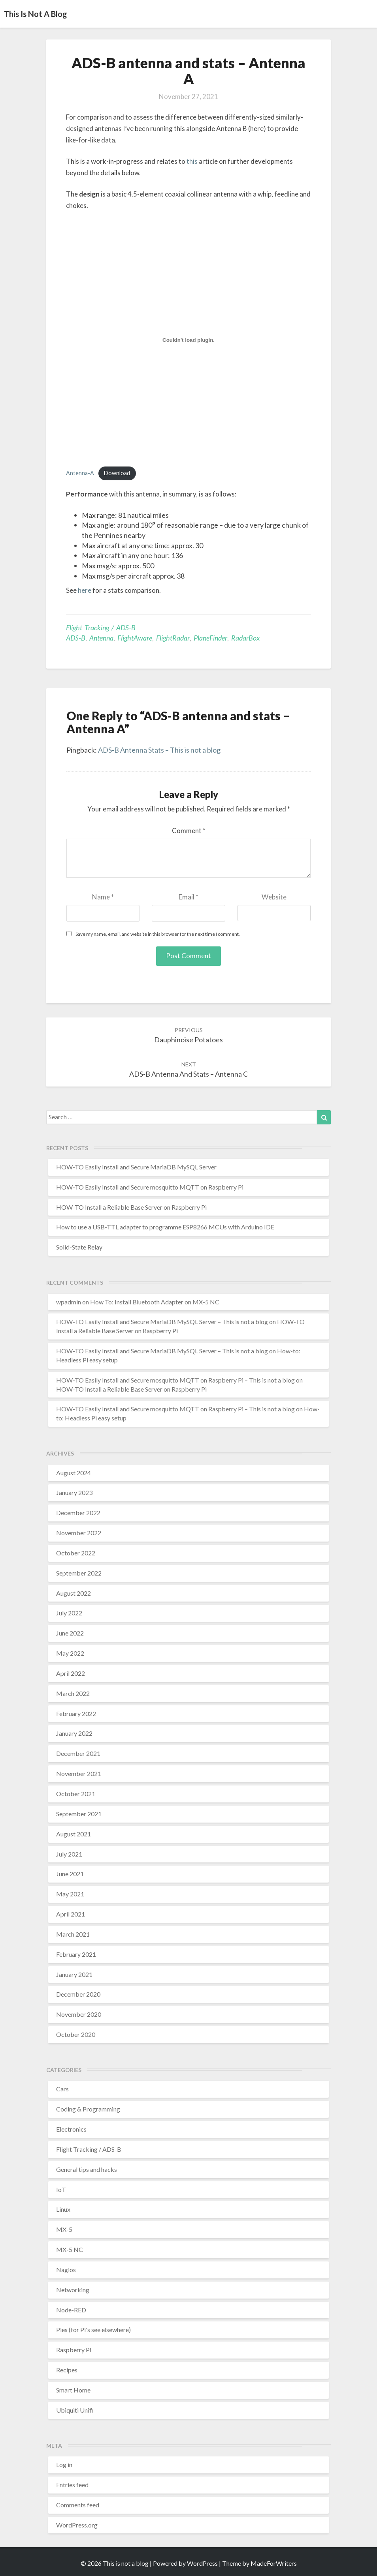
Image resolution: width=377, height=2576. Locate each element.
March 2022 (73, 1693)
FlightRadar (173, 637)
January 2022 (74, 1733)
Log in (64, 2464)
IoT (61, 2189)
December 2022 (78, 1512)
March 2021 (73, 1934)
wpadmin (68, 1302)
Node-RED (71, 2310)
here (84, 590)
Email (188, 897)
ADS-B (75, 637)
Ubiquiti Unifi (74, 2410)
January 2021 (74, 1974)
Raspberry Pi (73, 2349)
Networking (72, 2289)
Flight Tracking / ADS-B (101, 627)
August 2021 (73, 1834)
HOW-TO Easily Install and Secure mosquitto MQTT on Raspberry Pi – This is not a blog (175, 1380)
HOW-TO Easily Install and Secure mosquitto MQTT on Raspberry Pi (149, 1187)
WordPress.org (77, 2525)
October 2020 (75, 2034)
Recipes (66, 2370)
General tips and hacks (86, 2169)
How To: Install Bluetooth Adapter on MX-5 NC (154, 1302)
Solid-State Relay (79, 1247)
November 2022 (78, 1532)
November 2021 (78, 1773)
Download (117, 473)
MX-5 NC (69, 2249)
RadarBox (245, 637)
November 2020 (78, 2014)
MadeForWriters (274, 2563)
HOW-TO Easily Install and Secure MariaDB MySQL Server (136, 1167)
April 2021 (70, 1914)
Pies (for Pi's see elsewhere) (93, 2329)
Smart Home (73, 2390)
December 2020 (78, 1994)
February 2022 (76, 1713)
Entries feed (72, 2484)
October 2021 (75, 1793)
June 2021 (70, 1873)
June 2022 (70, 1633)
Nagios (66, 2269)
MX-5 (64, 2229)
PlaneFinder (210, 637)
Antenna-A (80, 473)
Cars (62, 2089)
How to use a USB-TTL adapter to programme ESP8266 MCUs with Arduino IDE (165, 1227)
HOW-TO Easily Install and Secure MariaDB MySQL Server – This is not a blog (162, 1321)
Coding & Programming (88, 2109)
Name (103, 897)
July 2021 (69, 1854)
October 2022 (75, 1553)
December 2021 (78, 1753)
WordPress (202, 2563)
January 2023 (74, 1492)
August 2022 (73, 1593)
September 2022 (79, 1573)
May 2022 (70, 1653)
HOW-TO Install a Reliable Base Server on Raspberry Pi (131, 1207)
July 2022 (69, 1613)
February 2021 (76, 1954)
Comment (188, 830)
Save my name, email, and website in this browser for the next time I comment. (157, 934)
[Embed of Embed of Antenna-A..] (188, 340)
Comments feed (77, 2505)
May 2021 (70, 1894)
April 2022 (70, 1673)
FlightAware (134, 637)
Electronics (71, 2129)
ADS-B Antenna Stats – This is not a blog (159, 750)
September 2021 (79, 1813)
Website (274, 897)
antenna (101, 637)
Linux (63, 2209)
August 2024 (73, 1472)
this (192, 161)
